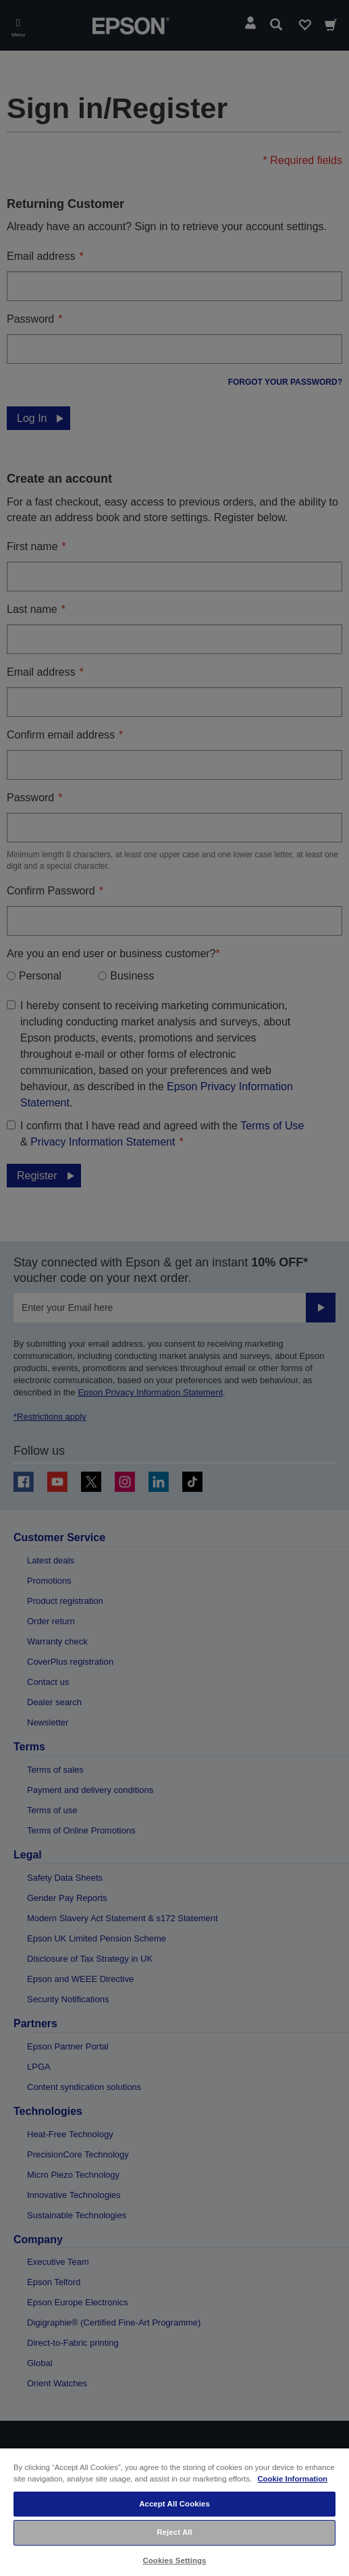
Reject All (174, 2532)
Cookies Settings (174, 2560)
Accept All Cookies (174, 2504)
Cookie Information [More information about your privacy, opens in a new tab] (292, 2479)
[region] (174, 2511)
